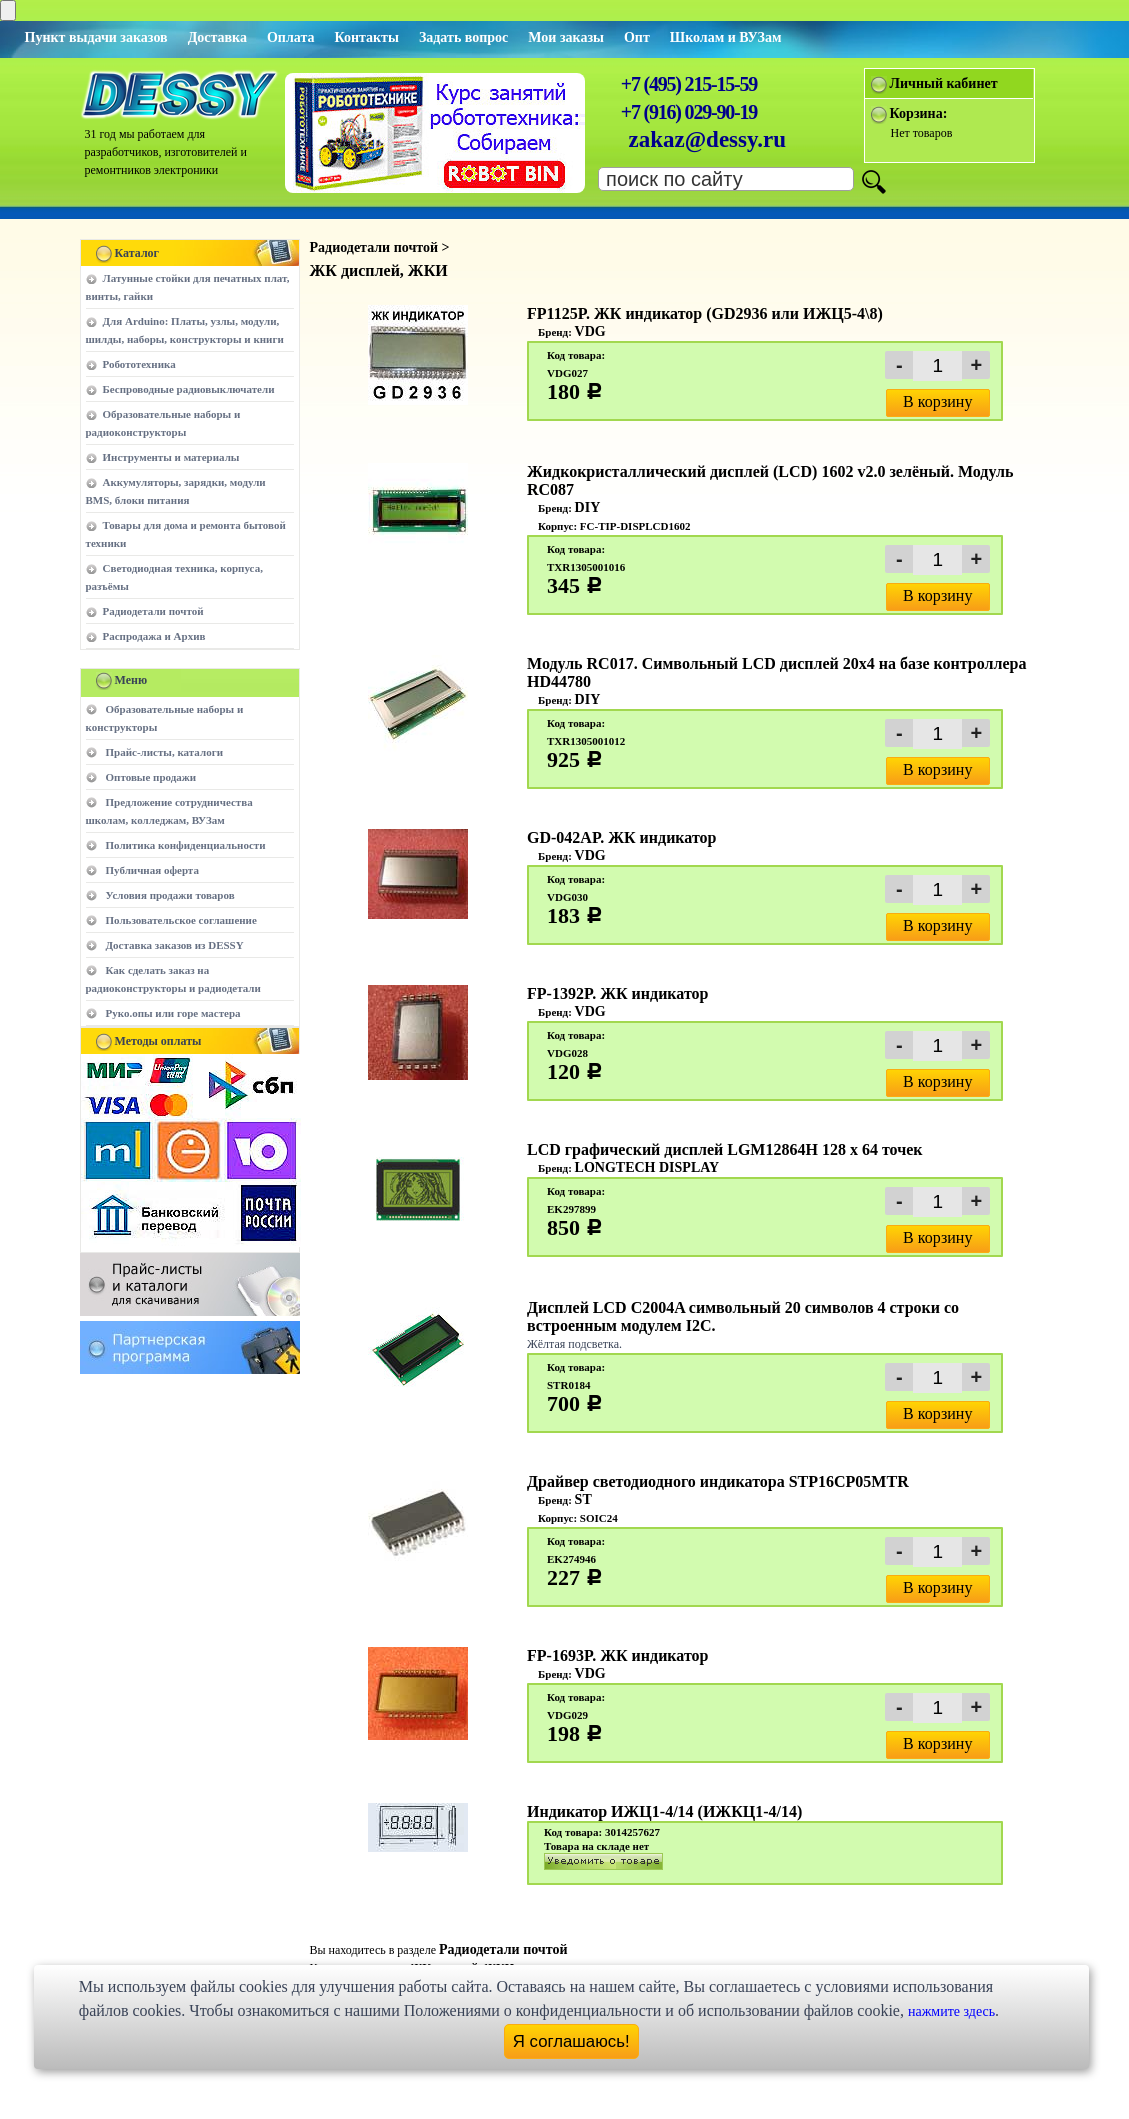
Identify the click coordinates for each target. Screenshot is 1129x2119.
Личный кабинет (944, 83)
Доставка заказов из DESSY (175, 945)
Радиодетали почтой (153, 611)
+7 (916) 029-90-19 (689, 112)
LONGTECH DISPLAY (647, 1167)
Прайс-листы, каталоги (164, 752)
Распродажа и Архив (154, 636)
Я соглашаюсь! (571, 2041)
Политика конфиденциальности (186, 845)
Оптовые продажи (151, 777)
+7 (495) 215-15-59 (689, 84)
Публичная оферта (152, 870)
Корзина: (919, 113)
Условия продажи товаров (170, 895)
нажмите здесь (951, 2011)
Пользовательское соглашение (181, 920)
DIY (588, 507)
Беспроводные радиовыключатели (189, 389)
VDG (590, 331)
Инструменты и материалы (171, 457)
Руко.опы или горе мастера (173, 1013)
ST (583, 1499)
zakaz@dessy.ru (708, 139)
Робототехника (139, 364)
